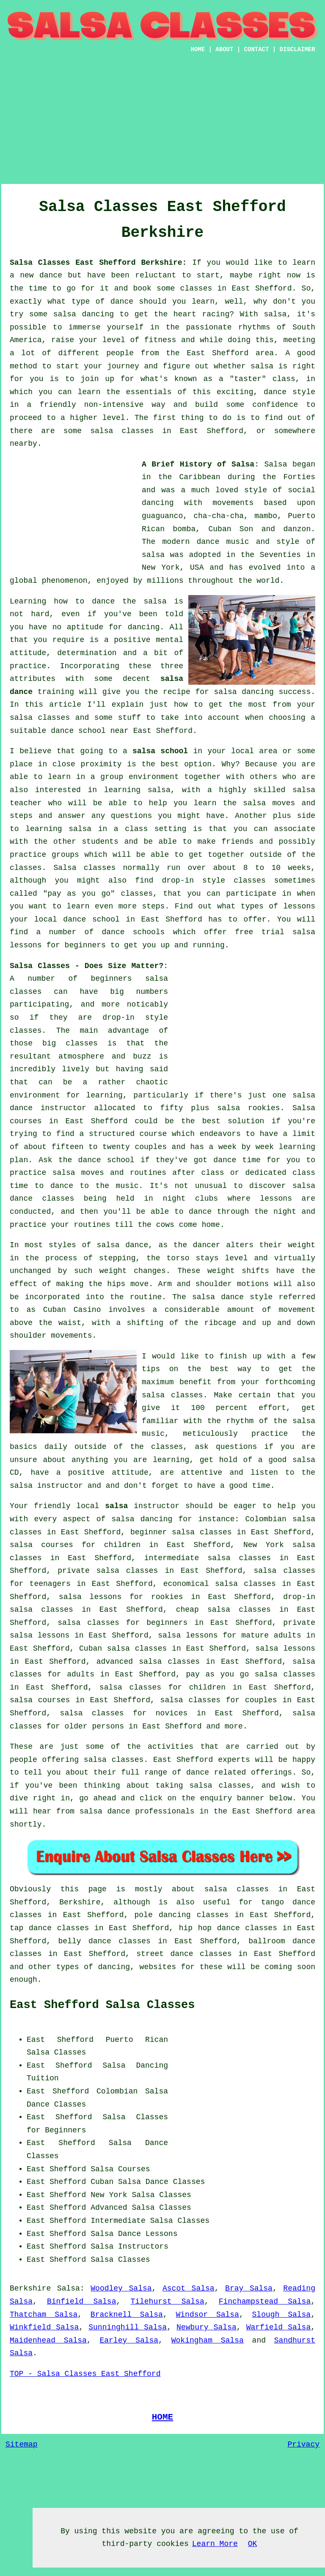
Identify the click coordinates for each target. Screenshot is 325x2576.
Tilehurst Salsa (167, 2301)
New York (109, 2195)
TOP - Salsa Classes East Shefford (85, 2374)
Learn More (215, 2544)
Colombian (117, 2091)
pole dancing (162, 1915)
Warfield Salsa (278, 2327)
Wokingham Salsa (207, 2340)
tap (16, 1928)
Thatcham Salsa (43, 2314)
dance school (78, 731)
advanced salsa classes (148, 1661)
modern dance (191, 542)
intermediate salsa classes (207, 1558)
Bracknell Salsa (127, 2314)
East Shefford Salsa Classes (102, 2005)
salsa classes (40, 717)
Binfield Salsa (81, 2301)
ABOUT (224, 49)
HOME (198, 49)
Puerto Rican (137, 2040)
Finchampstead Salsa (265, 2301)
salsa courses (40, 1700)
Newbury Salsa (206, 2327)
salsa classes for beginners (122, 1623)
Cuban (102, 2182)
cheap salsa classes (223, 1609)
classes (26, 868)
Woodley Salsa (121, 2288)
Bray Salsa (249, 2288)
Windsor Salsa (207, 2314)
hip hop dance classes (228, 1928)
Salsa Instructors (129, 2246)
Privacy (303, 2444)
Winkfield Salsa (44, 2327)
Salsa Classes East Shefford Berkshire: (98, 262)
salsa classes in (245, 1889)
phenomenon (65, 580)
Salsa (275, 464)
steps (153, 906)
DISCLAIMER (297, 49)
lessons (276, 1198)
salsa (153, 555)
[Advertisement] (73, 511)
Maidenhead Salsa (48, 2340)
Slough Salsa (281, 2314)
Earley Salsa (128, 2340)
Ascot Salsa (188, 2288)
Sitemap (22, 2444)
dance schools (133, 932)
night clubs (190, 1198)
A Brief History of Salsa (198, 464)
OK (252, 2544)
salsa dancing (244, 692)
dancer (206, 1245)
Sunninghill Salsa (127, 2327)
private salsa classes (108, 1570)
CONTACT (256, 49)
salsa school (160, 751)
